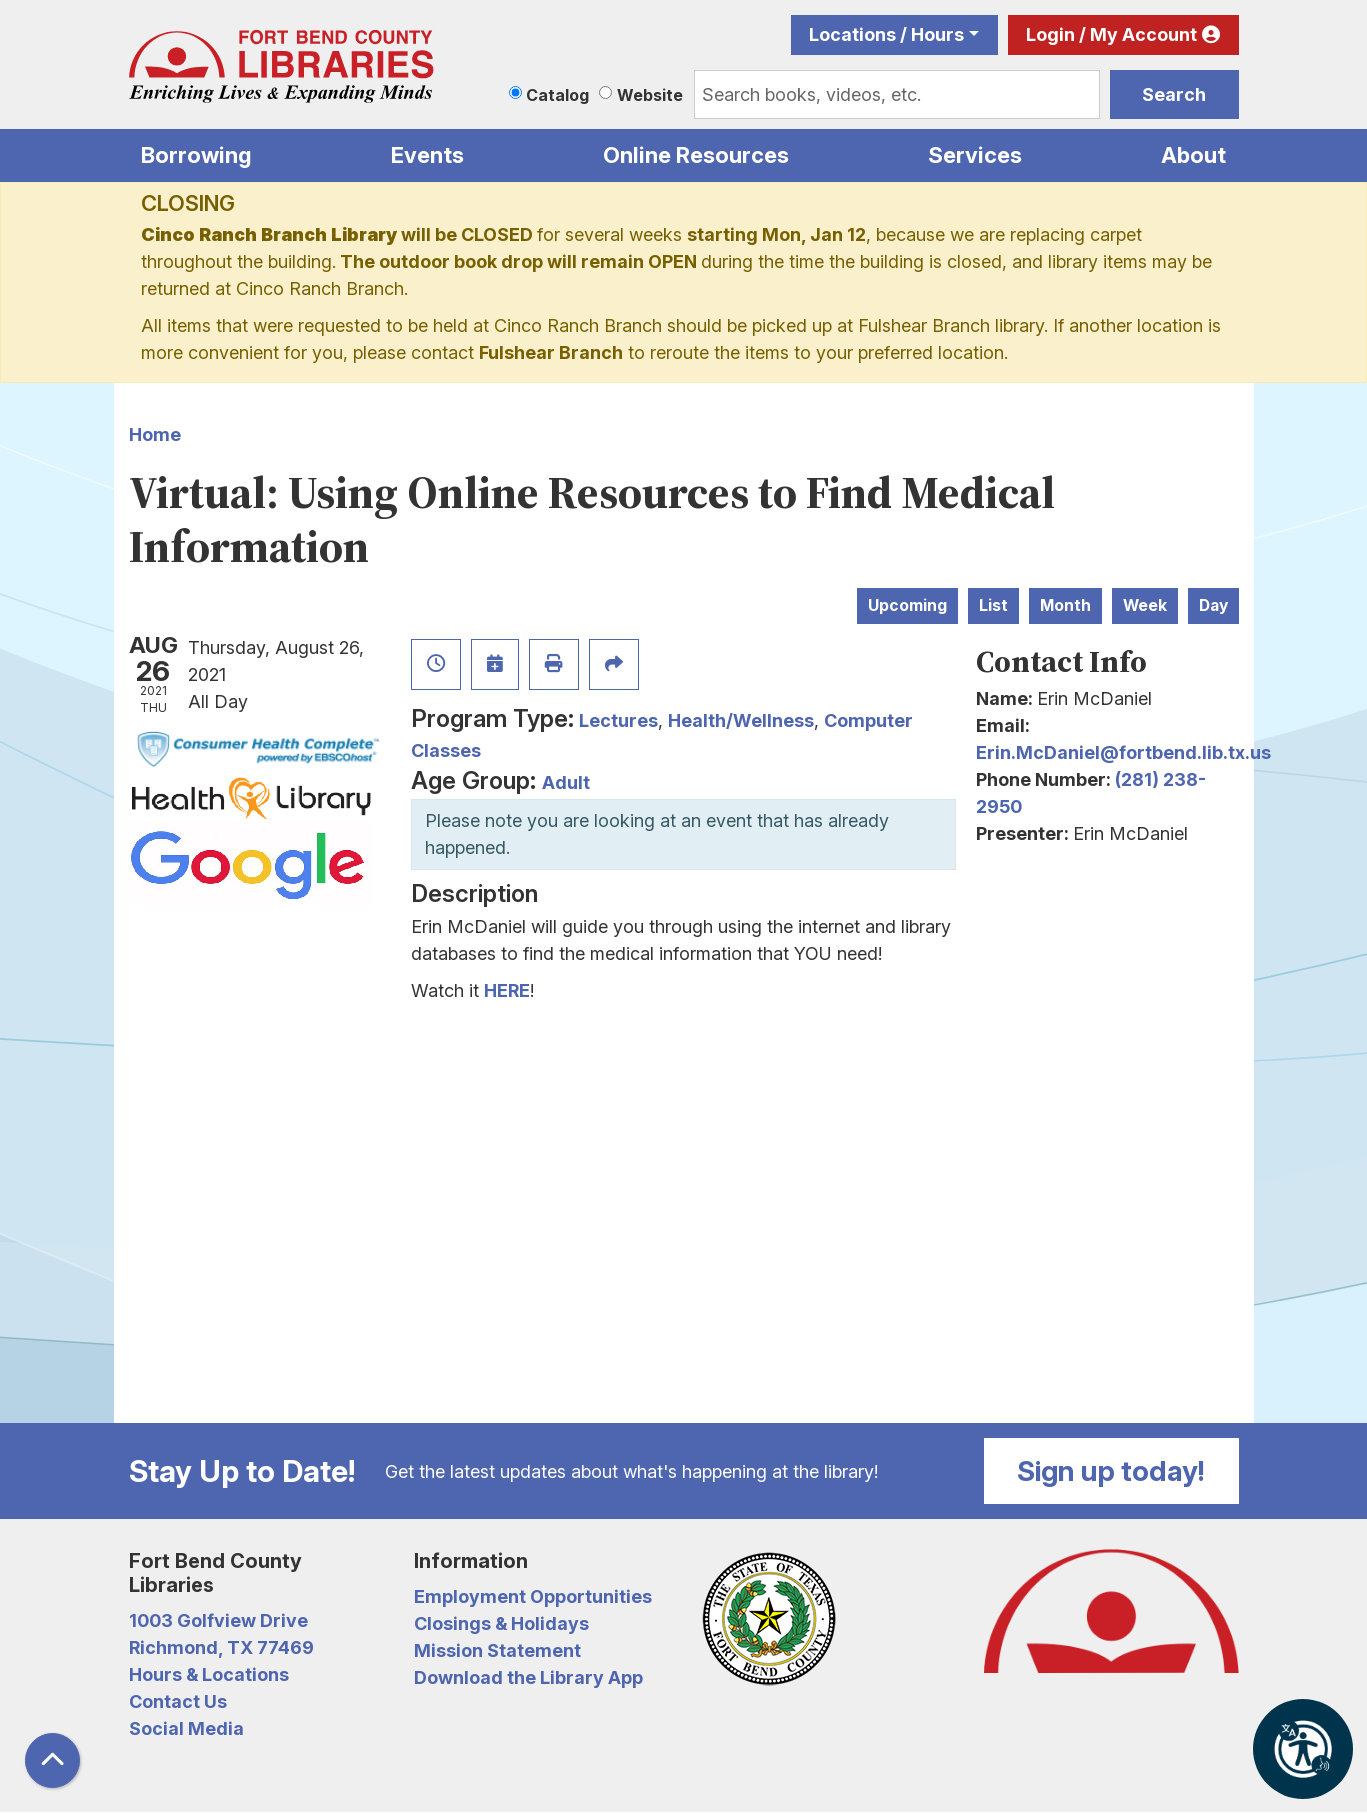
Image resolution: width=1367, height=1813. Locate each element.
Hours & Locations (209, 1674)
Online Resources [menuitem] (696, 155)
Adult (566, 782)
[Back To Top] (52, 1760)
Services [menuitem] (975, 155)
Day (1213, 605)
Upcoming (907, 605)
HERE (507, 990)
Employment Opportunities (533, 1596)
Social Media (186, 1728)
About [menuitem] (1193, 155)
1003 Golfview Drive (218, 1620)
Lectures (618, 720)
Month (1065, 605)
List (993, 605)
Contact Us (178, 1701)
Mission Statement (497, 1650)
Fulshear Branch (551, 352)
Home (155, 434)
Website (650, 95)
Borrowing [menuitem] (196, 155)
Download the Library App (528, 1677)
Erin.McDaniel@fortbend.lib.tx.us (1123, 752)
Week (1145, 605)
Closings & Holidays (501, 1623)
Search (1174, 94)
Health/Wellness (741, 720)
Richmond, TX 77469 (221, 1647)
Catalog (557, 95)
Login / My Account (1111, 34)
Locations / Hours (886, 34)
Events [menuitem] (427, 155)
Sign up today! (1111, 1471)
